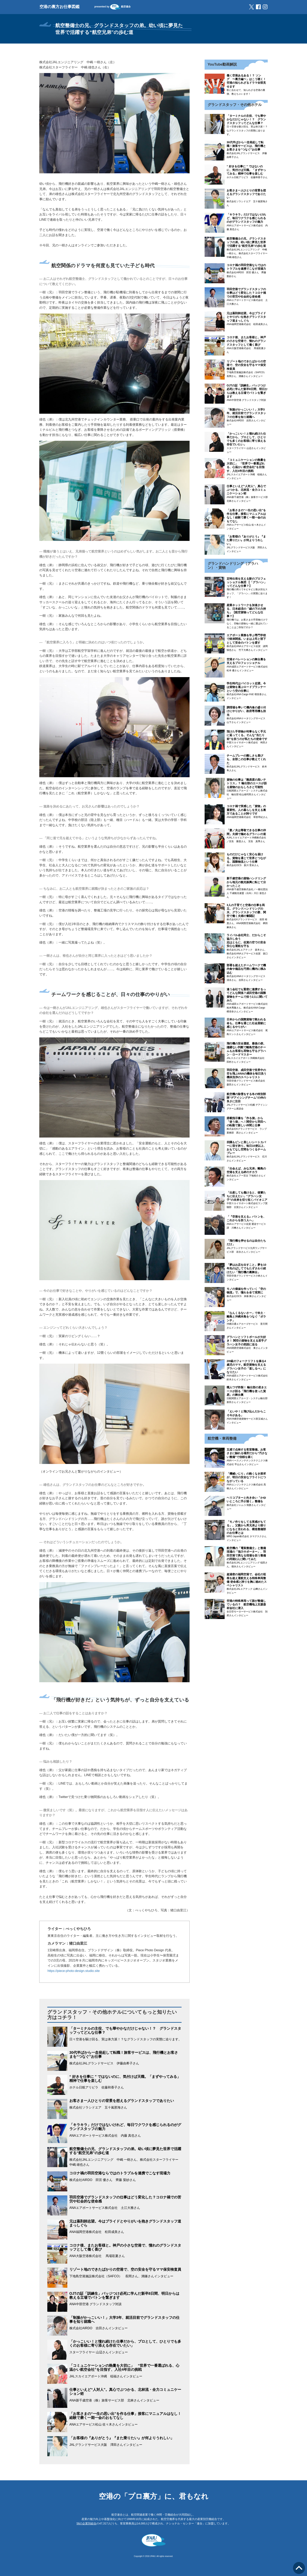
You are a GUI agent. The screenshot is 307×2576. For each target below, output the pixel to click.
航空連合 (120, 6)
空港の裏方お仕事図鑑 (59, 6)
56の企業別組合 (87, 2523)
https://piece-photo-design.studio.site (73, 1971)
